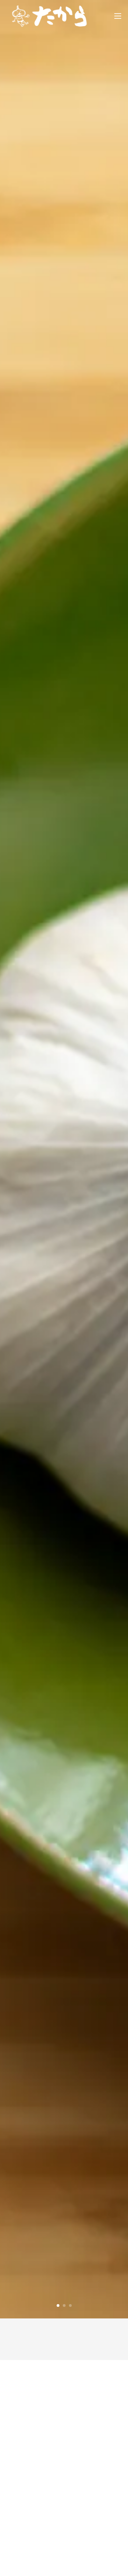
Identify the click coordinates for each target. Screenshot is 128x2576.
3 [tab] (70, 2305)
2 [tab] (64, 2305)
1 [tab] (58, 2305)
